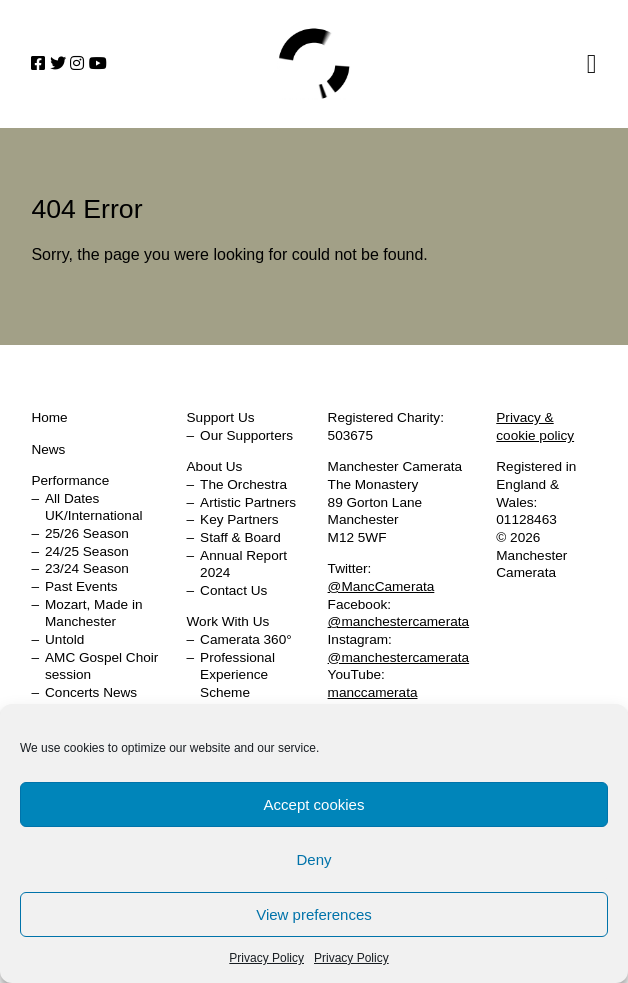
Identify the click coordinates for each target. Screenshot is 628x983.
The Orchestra (243, 484)
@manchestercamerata (399, 621)
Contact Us (233, 590)
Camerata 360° (246, 639)
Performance (70, 480)
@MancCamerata (381, 586)
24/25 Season (87, 551)
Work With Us (228, 621)
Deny (313, 859)
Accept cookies (314, 804)
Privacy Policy (266, 958)
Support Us (221, 417)
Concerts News (91, 692)
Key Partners (239, 519)
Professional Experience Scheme (237, 675)
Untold (64, 639)
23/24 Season (87, 568)
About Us (215, 466)
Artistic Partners (248, 502)
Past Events (81, 586)
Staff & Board (240, 537)
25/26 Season (87, 533)
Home (314, 64)
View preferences (314, 914)
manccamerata (373, 692)
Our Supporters (246, 435)
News (48, 449)
